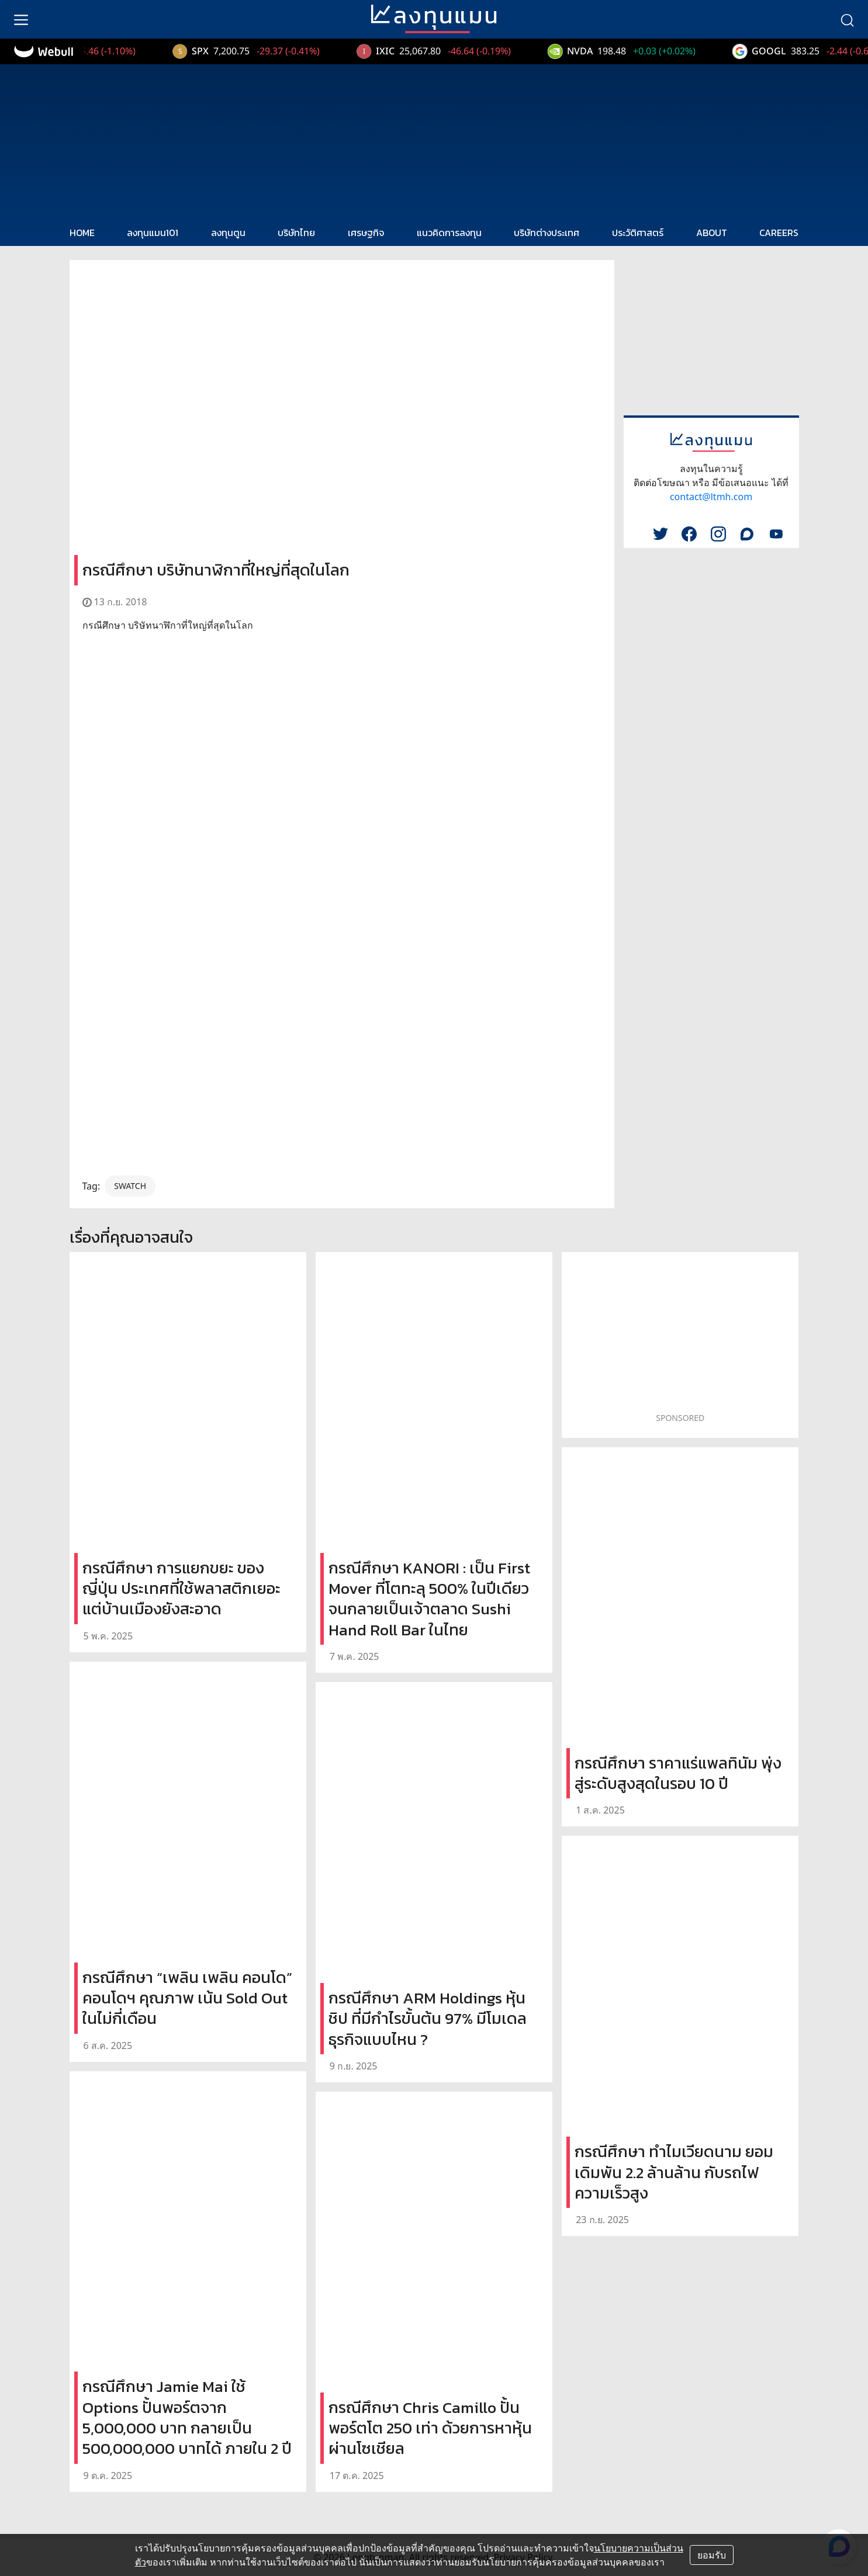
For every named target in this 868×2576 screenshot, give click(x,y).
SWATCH (130, 1185)
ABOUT (711, 233)
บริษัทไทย (296, 233)
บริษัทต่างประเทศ (546, 233)
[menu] (21, 19)
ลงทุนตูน (228, 233)
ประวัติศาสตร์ (637, 233)
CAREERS (778, 233)
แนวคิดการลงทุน (449, 233)
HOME (82, 233)
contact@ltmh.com (711, 496)
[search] (847, 19)
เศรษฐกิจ (366, 233)
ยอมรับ (711, 2555)
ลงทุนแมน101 (152, 233)
